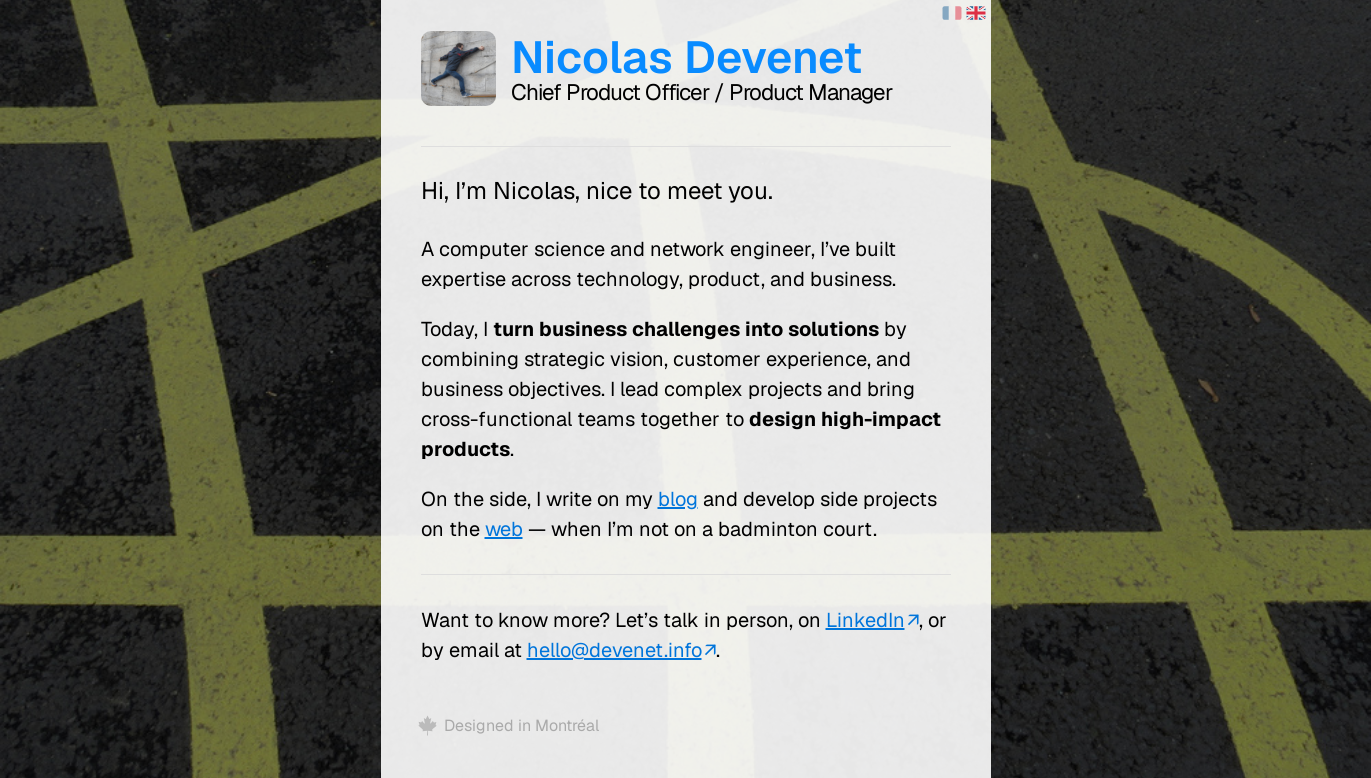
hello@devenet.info (614, 650)
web (504, 529)
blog (678, 499)
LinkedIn (865, 620)
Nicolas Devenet (686, 57)
